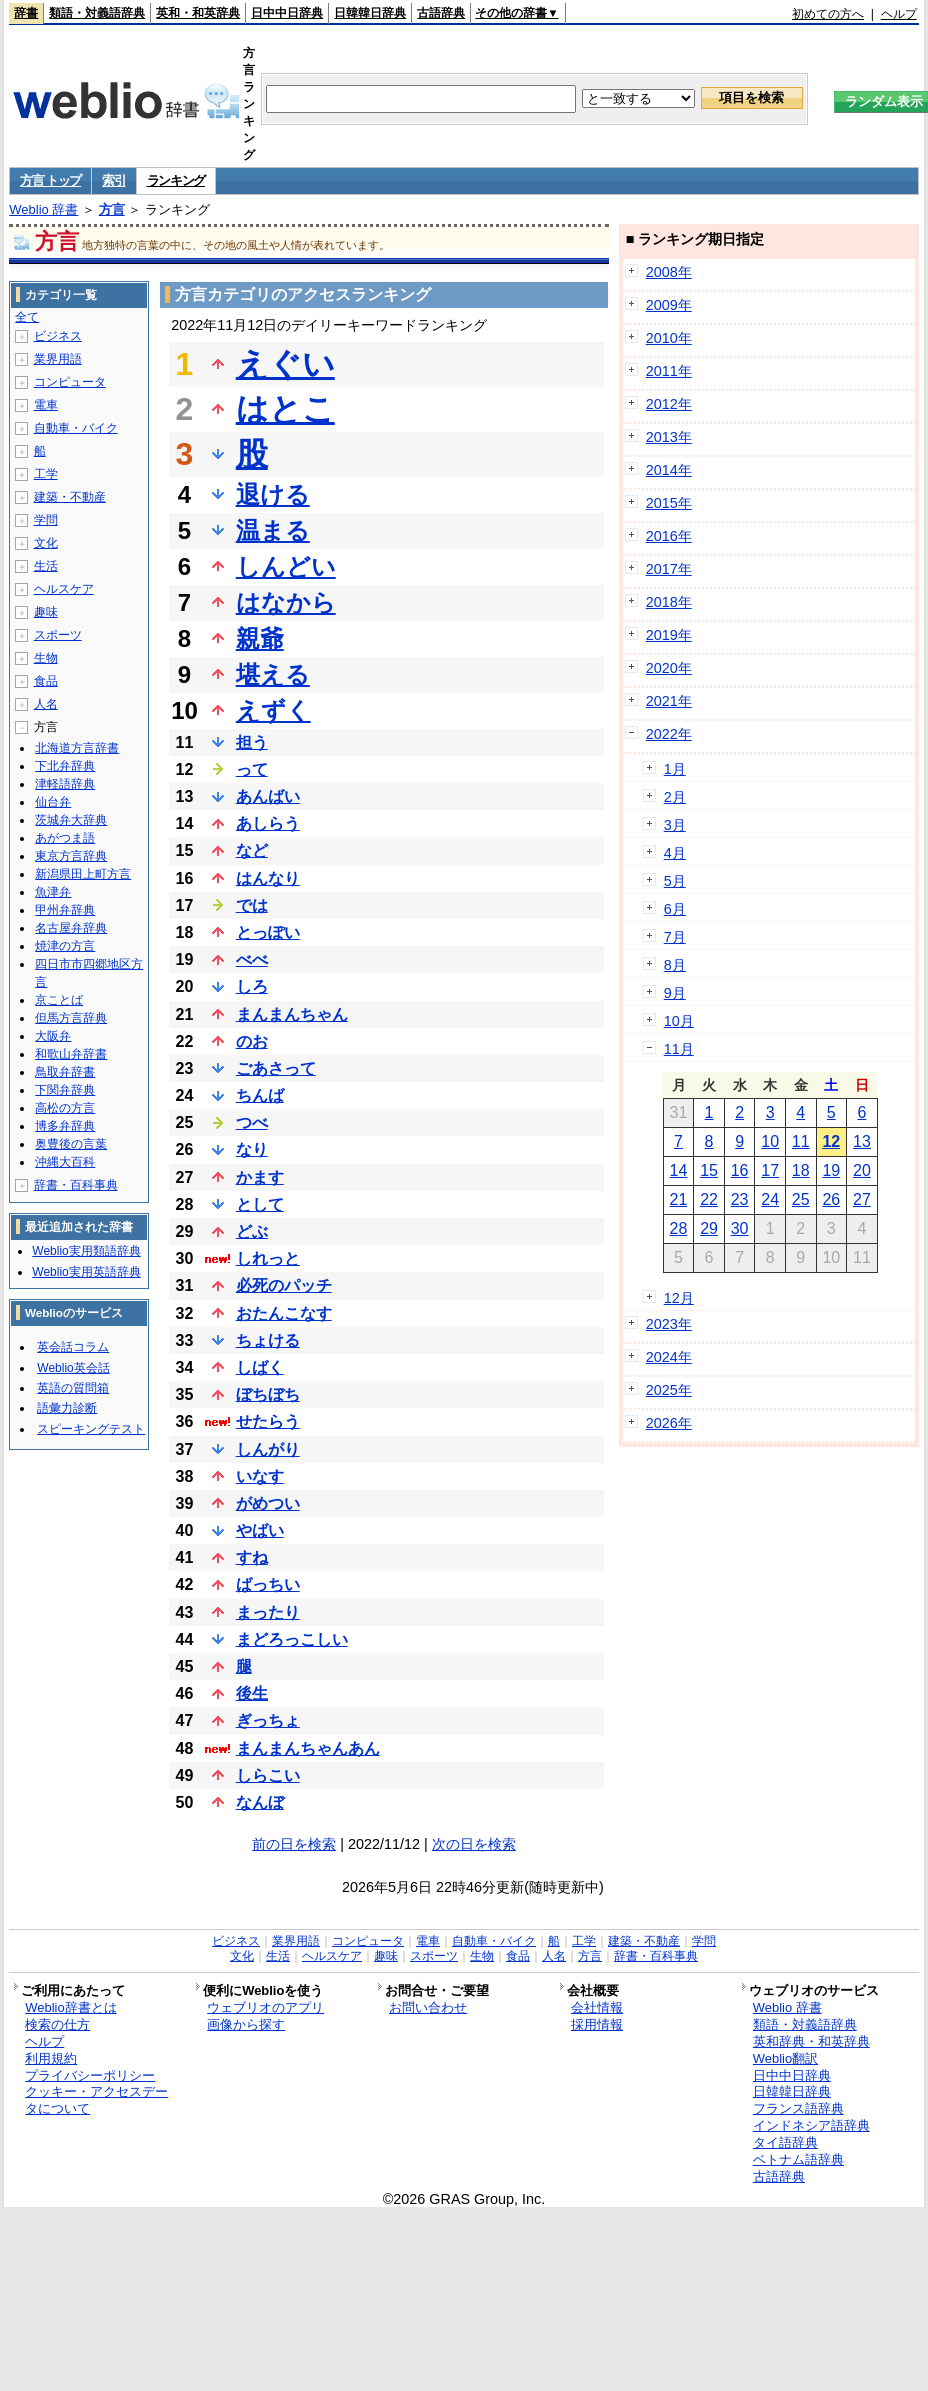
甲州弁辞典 (65, 910)
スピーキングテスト (91, 1429)
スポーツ (58, 635)
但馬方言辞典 (71, 1018)
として (260, 1204)
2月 (675, 797)
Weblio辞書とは (70, 2007)
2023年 (669, 1324)
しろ (252, 986)
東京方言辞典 (71, 856)
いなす (260, 1476)
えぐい (285, 364)
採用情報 (597, 2024)
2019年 (669, 635)
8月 (675, 965)
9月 (675, 993)
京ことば (59, 1000)
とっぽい (268, 932)
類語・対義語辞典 (97, 13)
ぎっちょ (268, 1720)
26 (831, 1199)
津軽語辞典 (65, 784)
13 (862, 1141)
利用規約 (51, 2058)
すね (252, 1557)
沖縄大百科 (65, 1162)
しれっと (268, 1258)
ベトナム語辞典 (798, 2159)
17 (770, 1170)
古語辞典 (441, 13)
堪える (273, 674)
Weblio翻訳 (785, 2058)
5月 (675, 881)
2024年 (669, 1357)
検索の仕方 (57, 2024)
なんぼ (260, 1802)
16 (740, 1170)
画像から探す (246, 2024)
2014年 (669, 470)
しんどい (286, 566)
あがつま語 (65, 838)
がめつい (268, 1503)
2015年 (669, 503)
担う (252, 742)
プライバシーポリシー (90, 2075)
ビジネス (58, 336)
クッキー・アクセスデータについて (96, 2100)
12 (831, 1141)
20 (862, 1170)
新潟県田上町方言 (83, 874)
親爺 (260, 638)
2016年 (669, 536)
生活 (46, 566)
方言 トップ (50, 180)
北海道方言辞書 (77, 748)
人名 (46, 704)
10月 (679, 1021)
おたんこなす (284, 1313)
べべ (252, 959)
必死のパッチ (284, 1285)
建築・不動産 (70, 497)
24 (770, 1199)
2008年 (669, 272)
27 (862, 1199)
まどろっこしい (292, 1639)
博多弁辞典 (65, 1126)
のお (252, 1041)
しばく (260, 1367)
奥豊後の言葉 (71, 1144)
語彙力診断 (67, 1408)
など (252, 850)
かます (260, 1177)
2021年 (669, 701)
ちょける (268, 1340)
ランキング (176, 180)
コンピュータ (70, 382)
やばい (260, 1530)
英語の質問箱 (73, 1388)
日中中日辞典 (287, 13)
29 (709, 1228)
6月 (675, 909)
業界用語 (58, 359)
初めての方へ (828, 14)
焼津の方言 (65, 946)
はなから (286, 602)
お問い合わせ (428, 2007)
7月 (675, 937)
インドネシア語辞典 (811, 2125)
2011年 (669, 371)
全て (27, 317)
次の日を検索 (474, 1844)
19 (831, 1170)
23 (740, 1199)
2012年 (669, 404)
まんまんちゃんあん (308, 1748)
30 (740, 1228)
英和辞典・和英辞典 (811, 2041)
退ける (273, 494)
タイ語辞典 (785, 2142)
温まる (273, 530)
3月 (675, 825)
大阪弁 (53, 1036)
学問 (46, 520)
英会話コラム (73, 1347)
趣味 (46, 612)
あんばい (268, 796)
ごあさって (276, 1068)
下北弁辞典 (65, 766)
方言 (112, 209)
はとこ (285, 409)
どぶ (252, 1231)
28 (679, 1228)
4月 (675, 853)
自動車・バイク (76, 428)
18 (801, 1170)
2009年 (669, 305)
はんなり (268, 878)
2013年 (669, 437)
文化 (46, 543)
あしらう (268, 823)
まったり (268, 1612)
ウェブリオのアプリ (265, 2007)
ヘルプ (899, 14)
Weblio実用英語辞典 (86, 1272)
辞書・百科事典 (76, 1185)
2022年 (669, 734)
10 (770, 1141)
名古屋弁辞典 (71, 928)
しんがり (268, 1449)
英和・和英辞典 (198, 13)
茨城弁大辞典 (71, 820)
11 (801, 1141)
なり (252, 1149)
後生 (252, 1693)
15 (709, 1170)
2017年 (669, 569)
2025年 (669, 1390)
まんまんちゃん (292, 1014)
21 (679, 1199)
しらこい (268, 1775)
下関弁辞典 (65, 1090)
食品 (46, 681)
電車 (46, 405)
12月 (679, 1298)
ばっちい (268, 1584)
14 (679, 1170)
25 (801, 1199)
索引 (113, 180)
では (252, 905)
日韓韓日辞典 (370, 13)
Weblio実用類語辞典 (86, 1251)
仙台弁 (53, 802)
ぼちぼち (268, 1394)
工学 (46, 474)
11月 (679, 1049)
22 (709, 1199)
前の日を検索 (294, 1844)
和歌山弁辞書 (71, 1054)
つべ (252, 1122)
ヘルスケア (64, 589)
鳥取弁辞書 (65, 1072)
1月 (675, 769)
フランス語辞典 (798, 2108)
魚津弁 (53, 892)
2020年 (669, 668)
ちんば (260, 1095)
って (252, 769)
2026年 (669, 1423)
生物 (46, 658)
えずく (273, 710)
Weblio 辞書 (43, 209)
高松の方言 (65, 1108)
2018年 (669, 602)
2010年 (669, 338)
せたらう (268, 1421)
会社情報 (597, 2007)
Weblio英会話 (73, 1368)
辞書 (26, 13)
